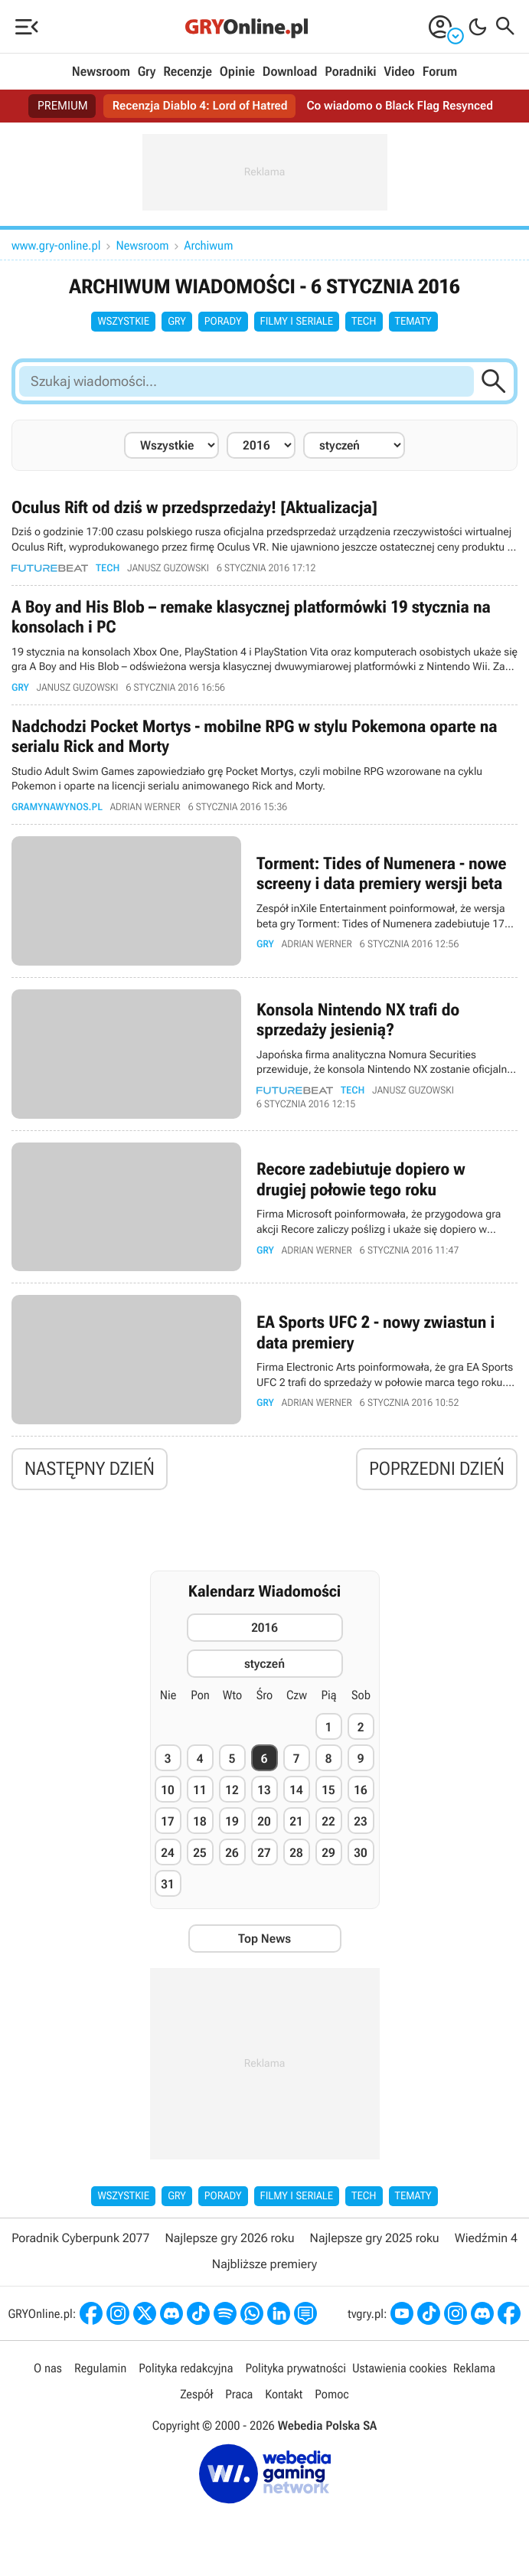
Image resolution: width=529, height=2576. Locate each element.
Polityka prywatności (295, 2371)
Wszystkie (123, 321)
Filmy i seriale (297, 321)
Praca (239, 2397)
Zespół (196, 2397)
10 (167, 1792)
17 (167, 1823)
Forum (440, 72)
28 (295, 1855)
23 (360, 1823)
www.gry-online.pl (56, 245)
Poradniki (350, 72)
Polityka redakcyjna (186, 2371)
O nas (48, 2371)
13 (263, 1792)
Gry (147, 72)
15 (328, 1792)
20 (263, 1823)
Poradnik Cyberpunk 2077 (80, 2240)
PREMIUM (58, 106)
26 (231, 1855)
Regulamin (100, 2371)
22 (328, 1823)
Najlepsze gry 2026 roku (230, 2240)
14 (295, 1792)
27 (263, 1855)
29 (328, 1855)
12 (231, 1792)
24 (167, 1855)
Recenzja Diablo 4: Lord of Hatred (198, 106)
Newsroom (101, 72)
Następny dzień (89, 1472)
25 (199, 1855)
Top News (264, 1941)
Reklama (474, 2371)
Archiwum (208, 245)
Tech (364, 321)
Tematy (413, 321)
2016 (264, 1630)
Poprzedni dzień (437, 1472)
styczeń (264, 1666)
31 (167, 1886)
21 (295, 1823)
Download (290, 72)
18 (199, 1823)
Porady (223, 321)
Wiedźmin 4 (486, 2240)
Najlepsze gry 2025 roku (374, 2240)
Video (399, 72)
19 (231, 1823)
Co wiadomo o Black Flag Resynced (402, 106)
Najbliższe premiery (264, 2267)
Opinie (237, 72)
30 (360, 1855)
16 (360, 1792)
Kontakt (283, 2397)
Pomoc (331, 2397)
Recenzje (187, 72)
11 (199, 1792)
